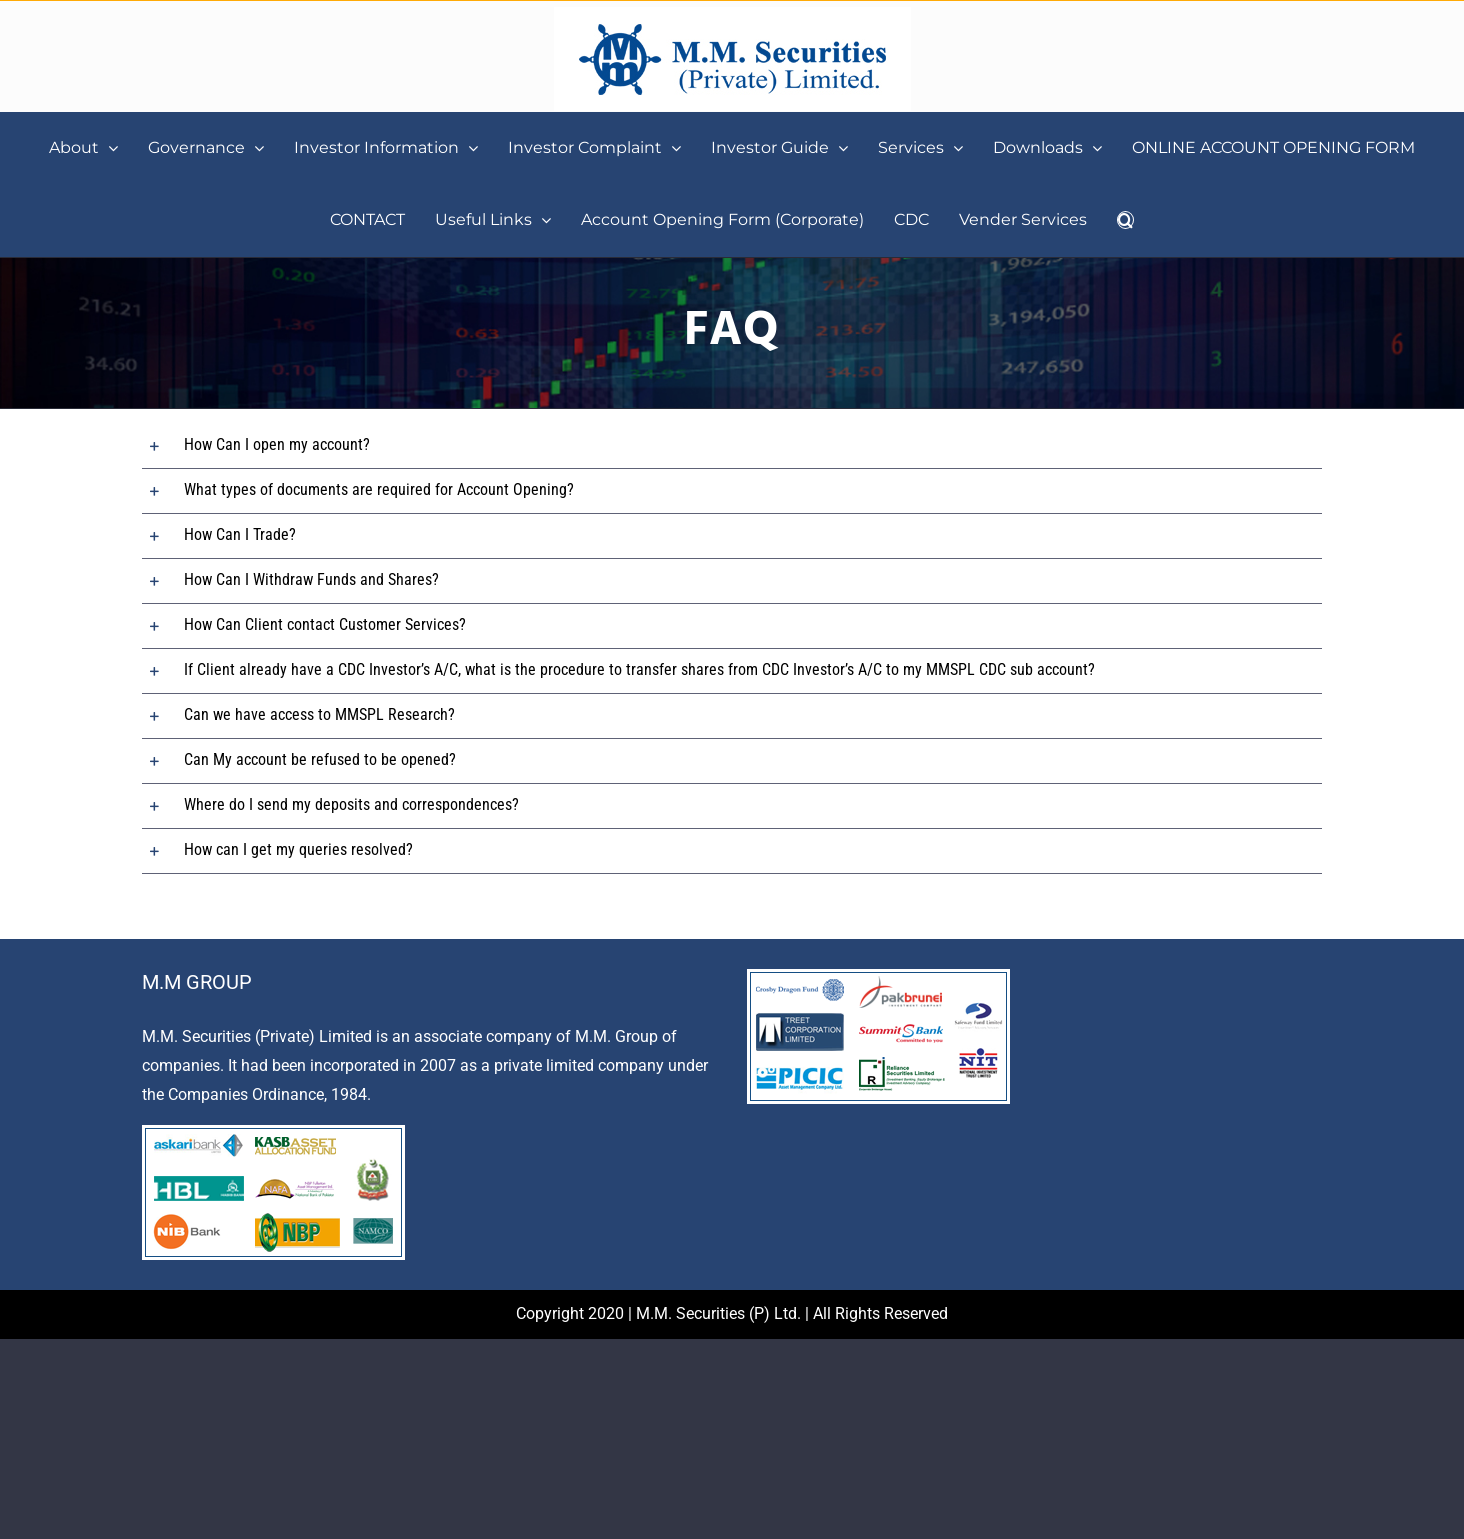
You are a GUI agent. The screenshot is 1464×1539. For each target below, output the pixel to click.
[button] (1125, 220)
